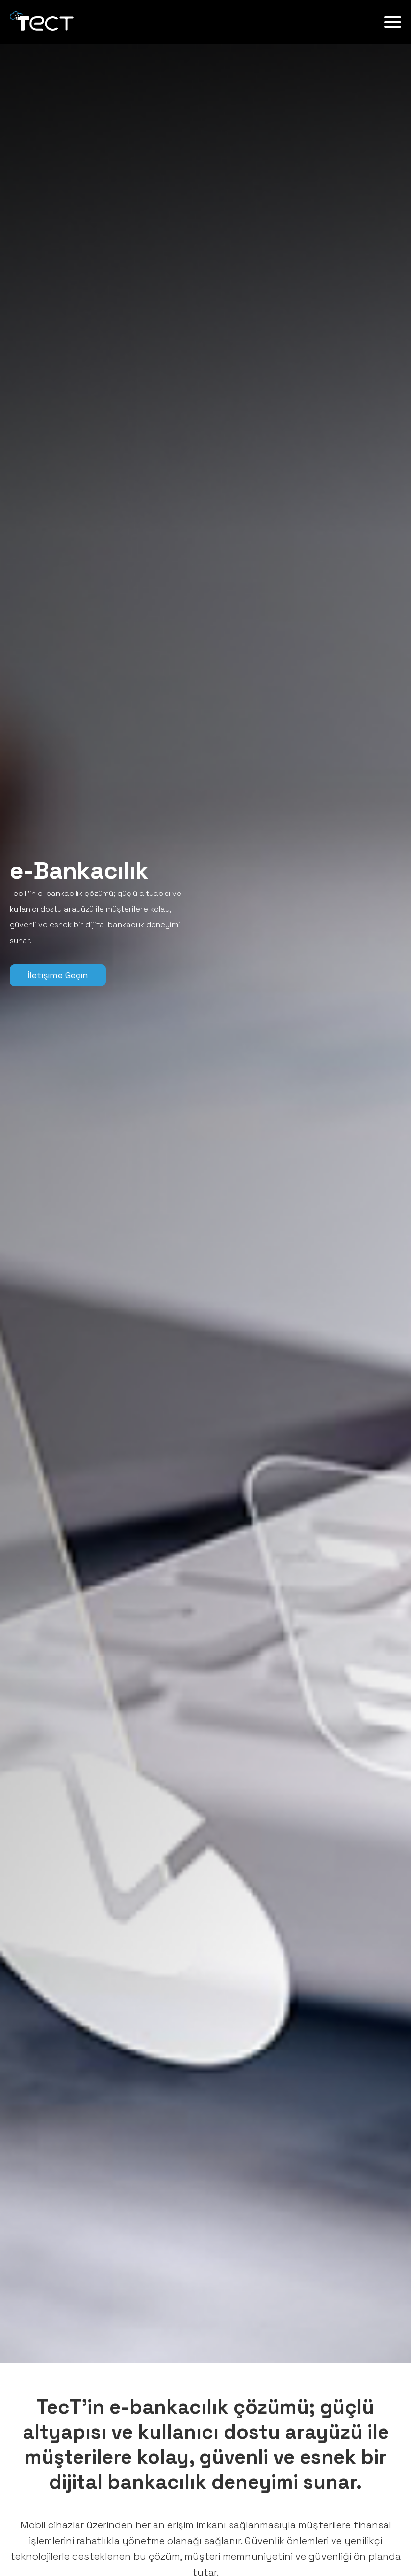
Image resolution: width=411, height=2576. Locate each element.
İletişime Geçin (57, 975)
